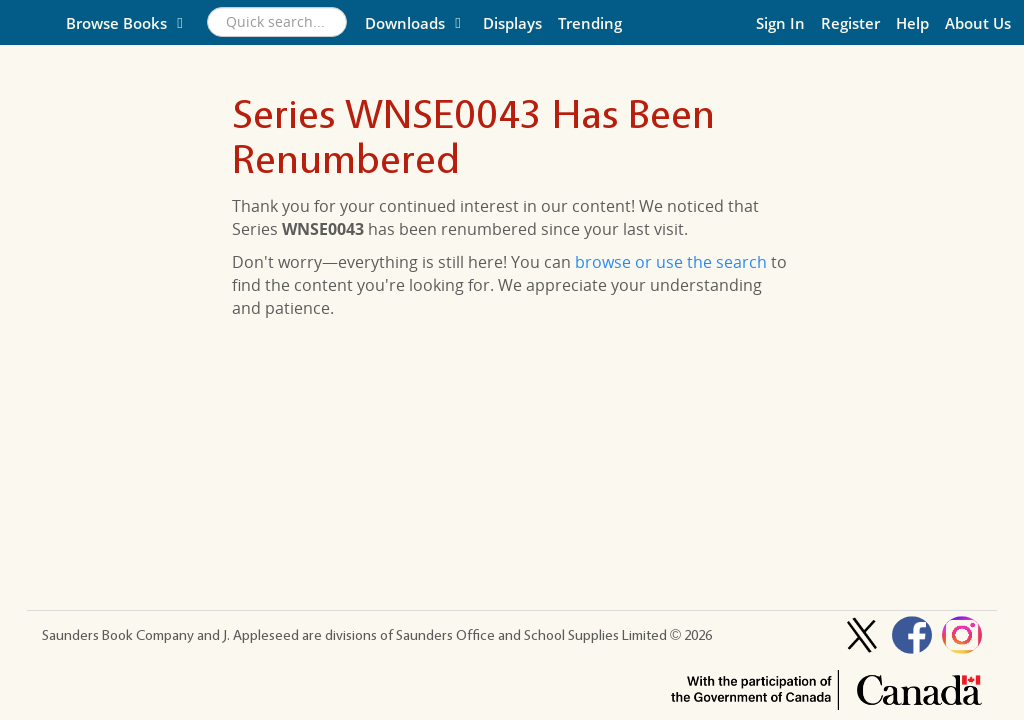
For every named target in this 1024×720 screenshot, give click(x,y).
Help (912, 23)
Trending (590, 23)
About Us (978, 23)
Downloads (416, 23)
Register (850, 23)
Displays (512, 23)
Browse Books (127, 23)
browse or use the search (671, 262)
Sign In (780, 23)
